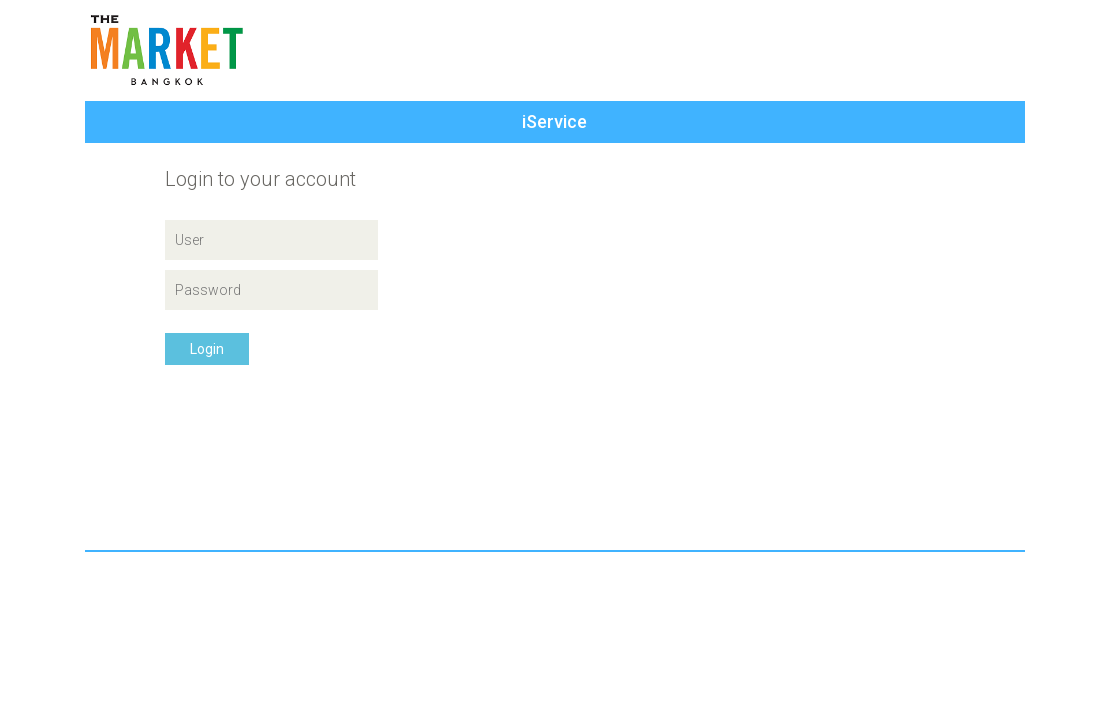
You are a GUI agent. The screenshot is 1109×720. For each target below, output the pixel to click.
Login (207, 349)
